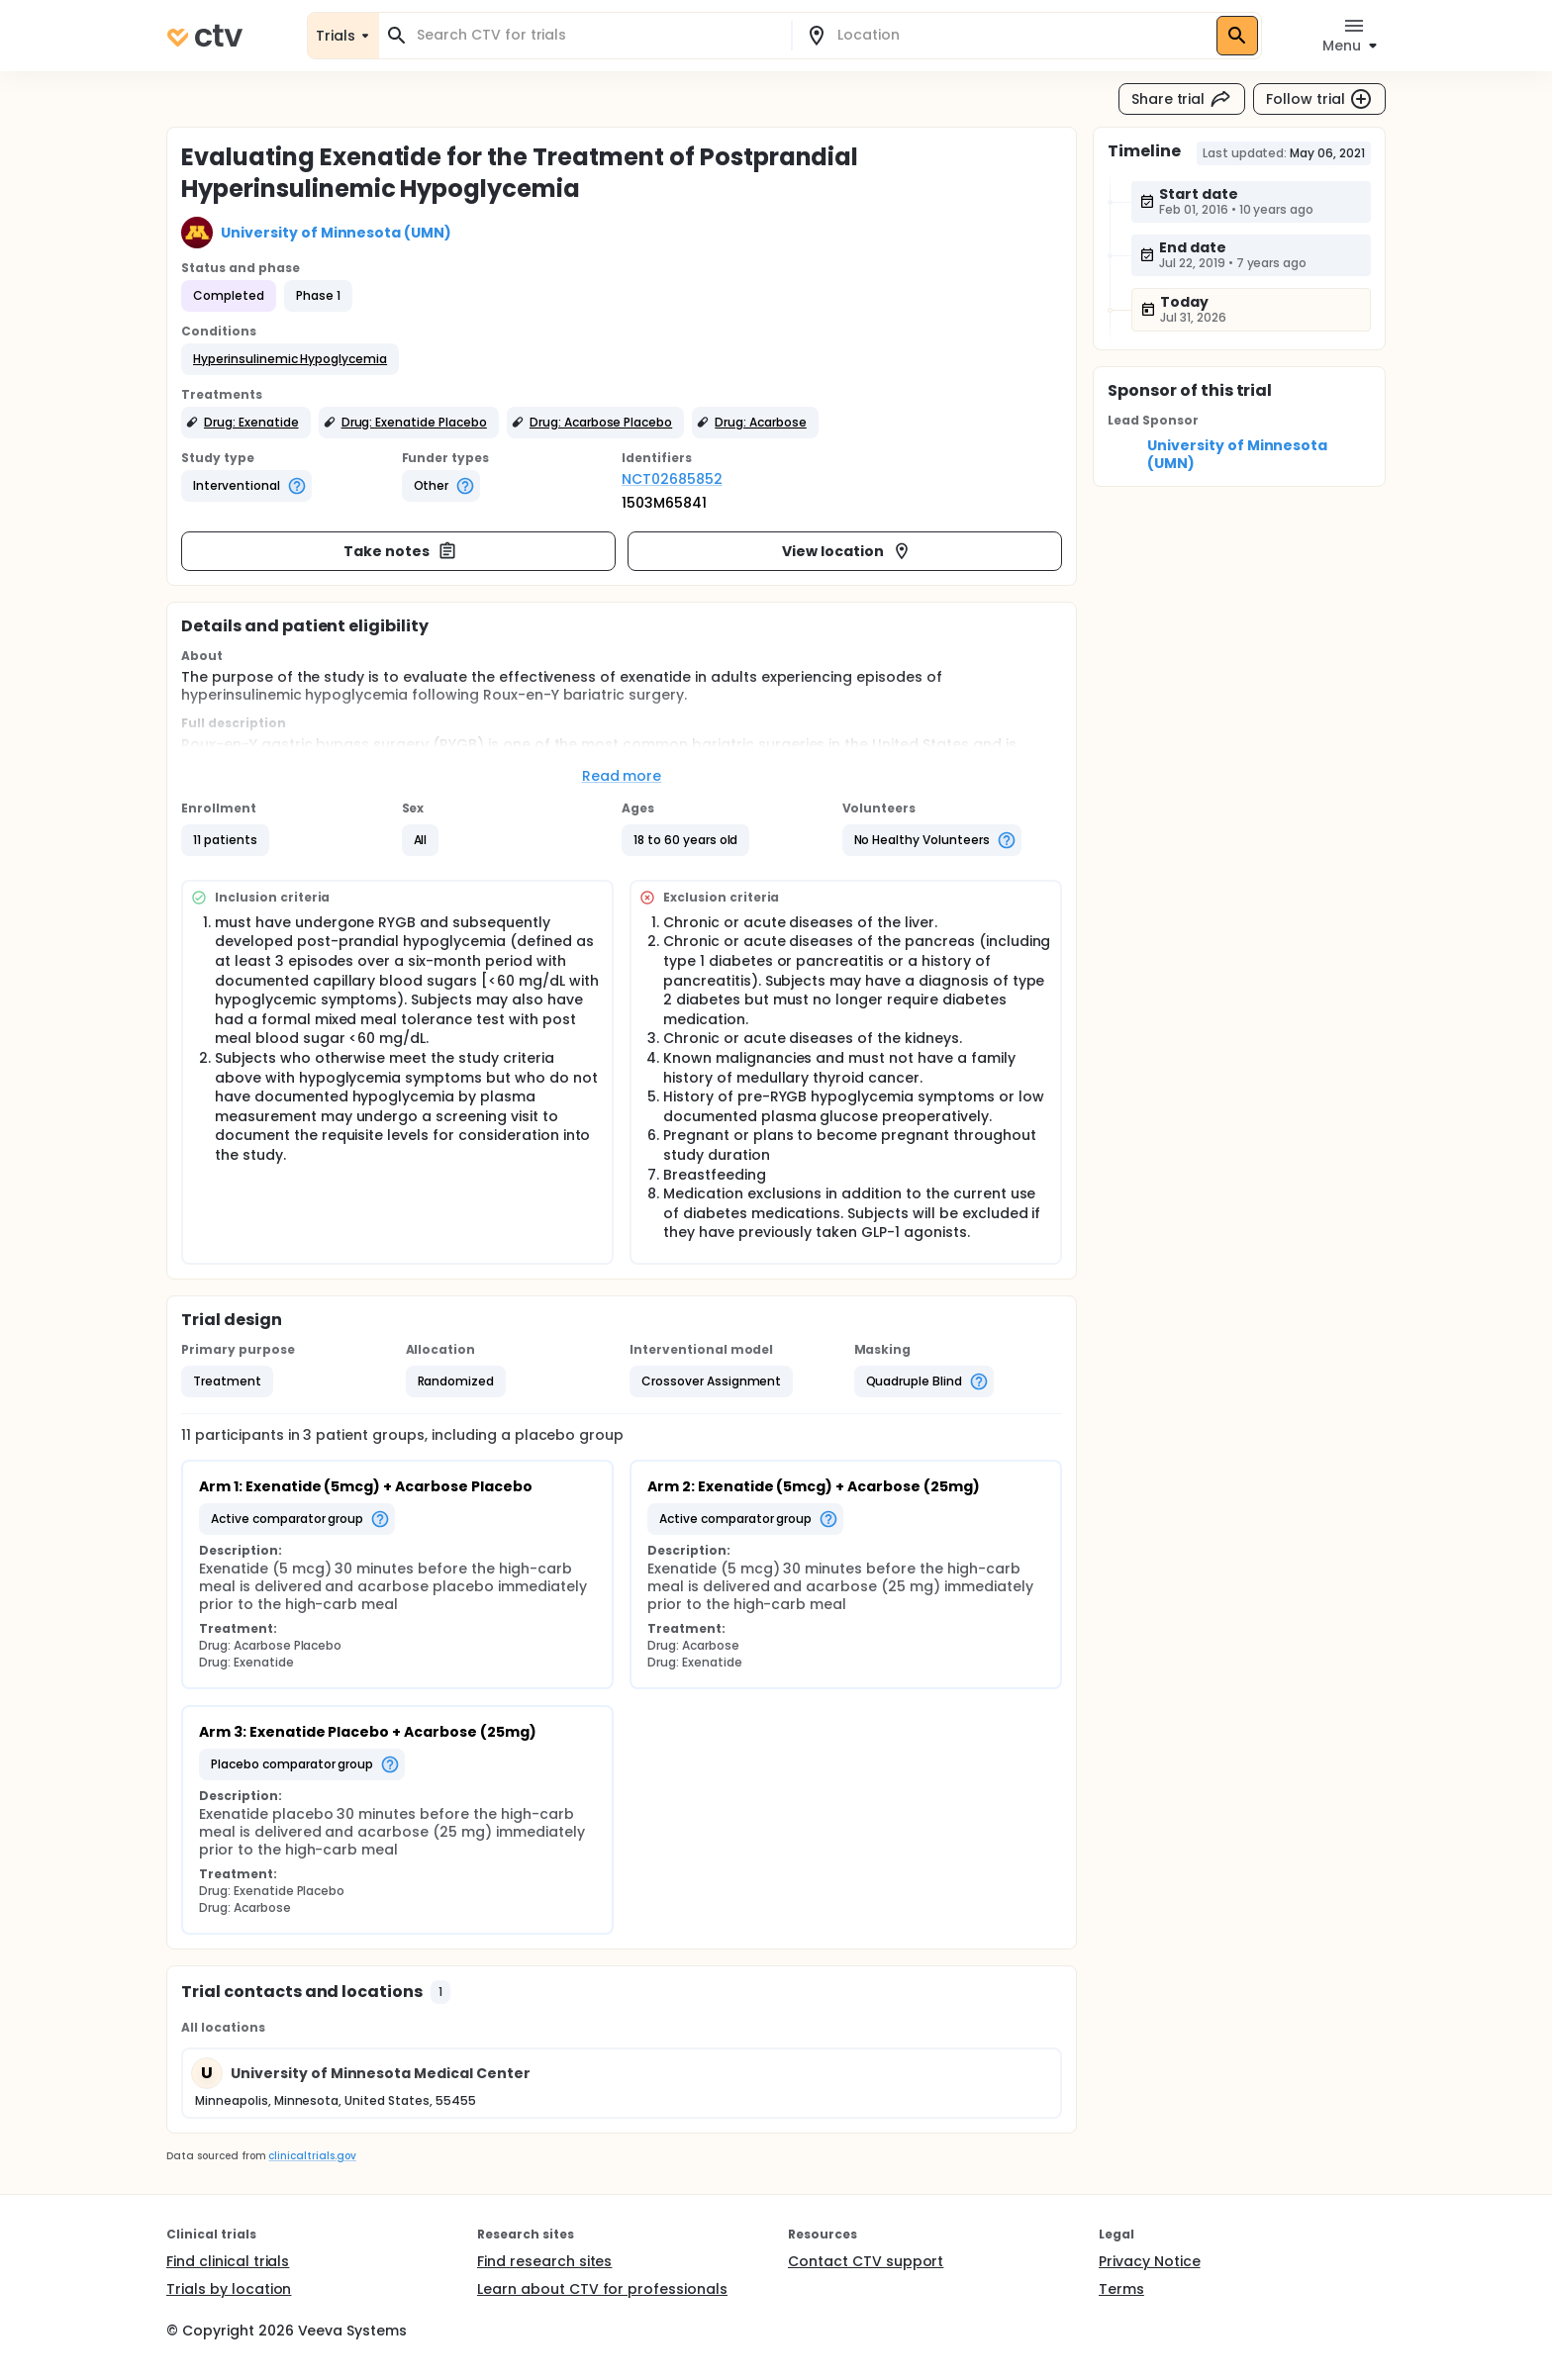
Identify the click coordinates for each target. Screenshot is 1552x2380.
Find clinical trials (227, 2261)
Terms (1121, 2289)
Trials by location (228, 2289)
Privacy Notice (1150, 2261)
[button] (290, 359)
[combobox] (597, 35)
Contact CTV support (865, 2261)
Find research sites (544, 2261)
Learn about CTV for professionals (602, 2289)
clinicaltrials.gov (311, 2155)
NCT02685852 (672, 479)
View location (847, 551)
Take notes (400, 551)
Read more (622, 776)
